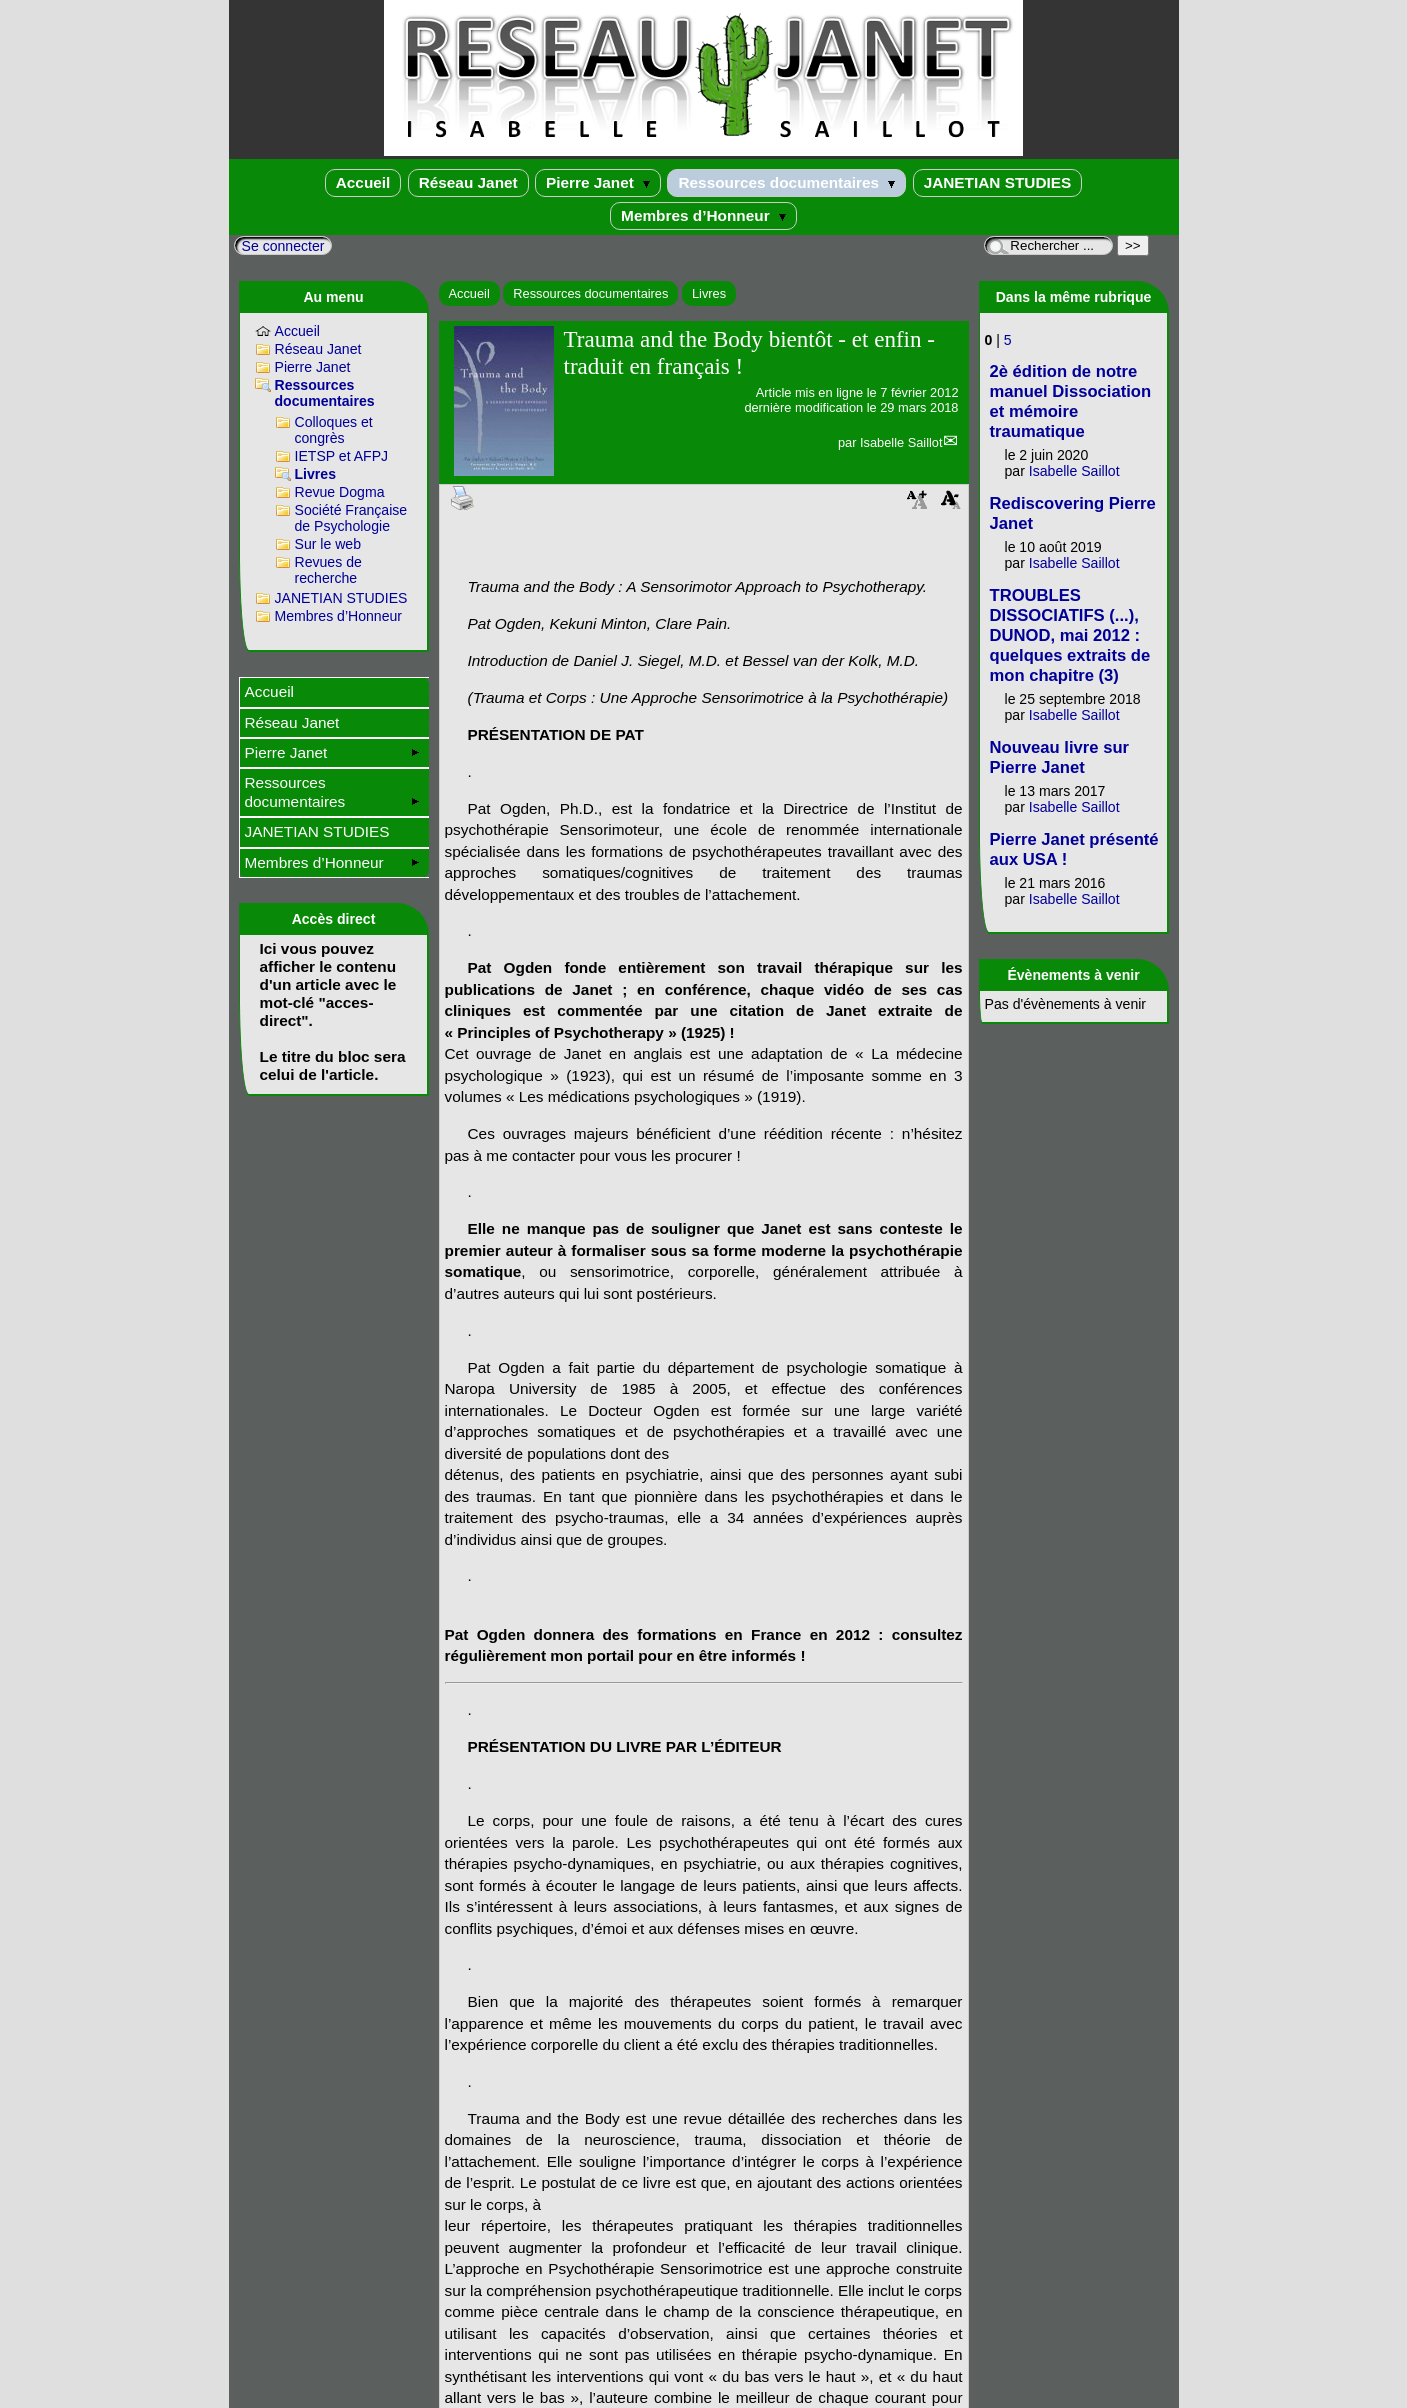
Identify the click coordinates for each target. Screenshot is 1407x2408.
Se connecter (283, 246)
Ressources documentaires (786, 182)
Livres (709, 293)
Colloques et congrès (334, 430)
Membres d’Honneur (703, 215)
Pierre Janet (598, 182)
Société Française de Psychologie (351, 518)
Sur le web (328, 544)
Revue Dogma (340, 492)
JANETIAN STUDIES (998, 182)
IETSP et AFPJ (342, 456)
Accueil (363, 182)
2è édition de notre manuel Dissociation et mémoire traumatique (1071, 401)
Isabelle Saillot (901, 442)
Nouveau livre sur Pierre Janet (1060, 757)
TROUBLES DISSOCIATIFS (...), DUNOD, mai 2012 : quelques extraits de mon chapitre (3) (1070, 635)
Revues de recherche (328, 570)
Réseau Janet (468, 182)
